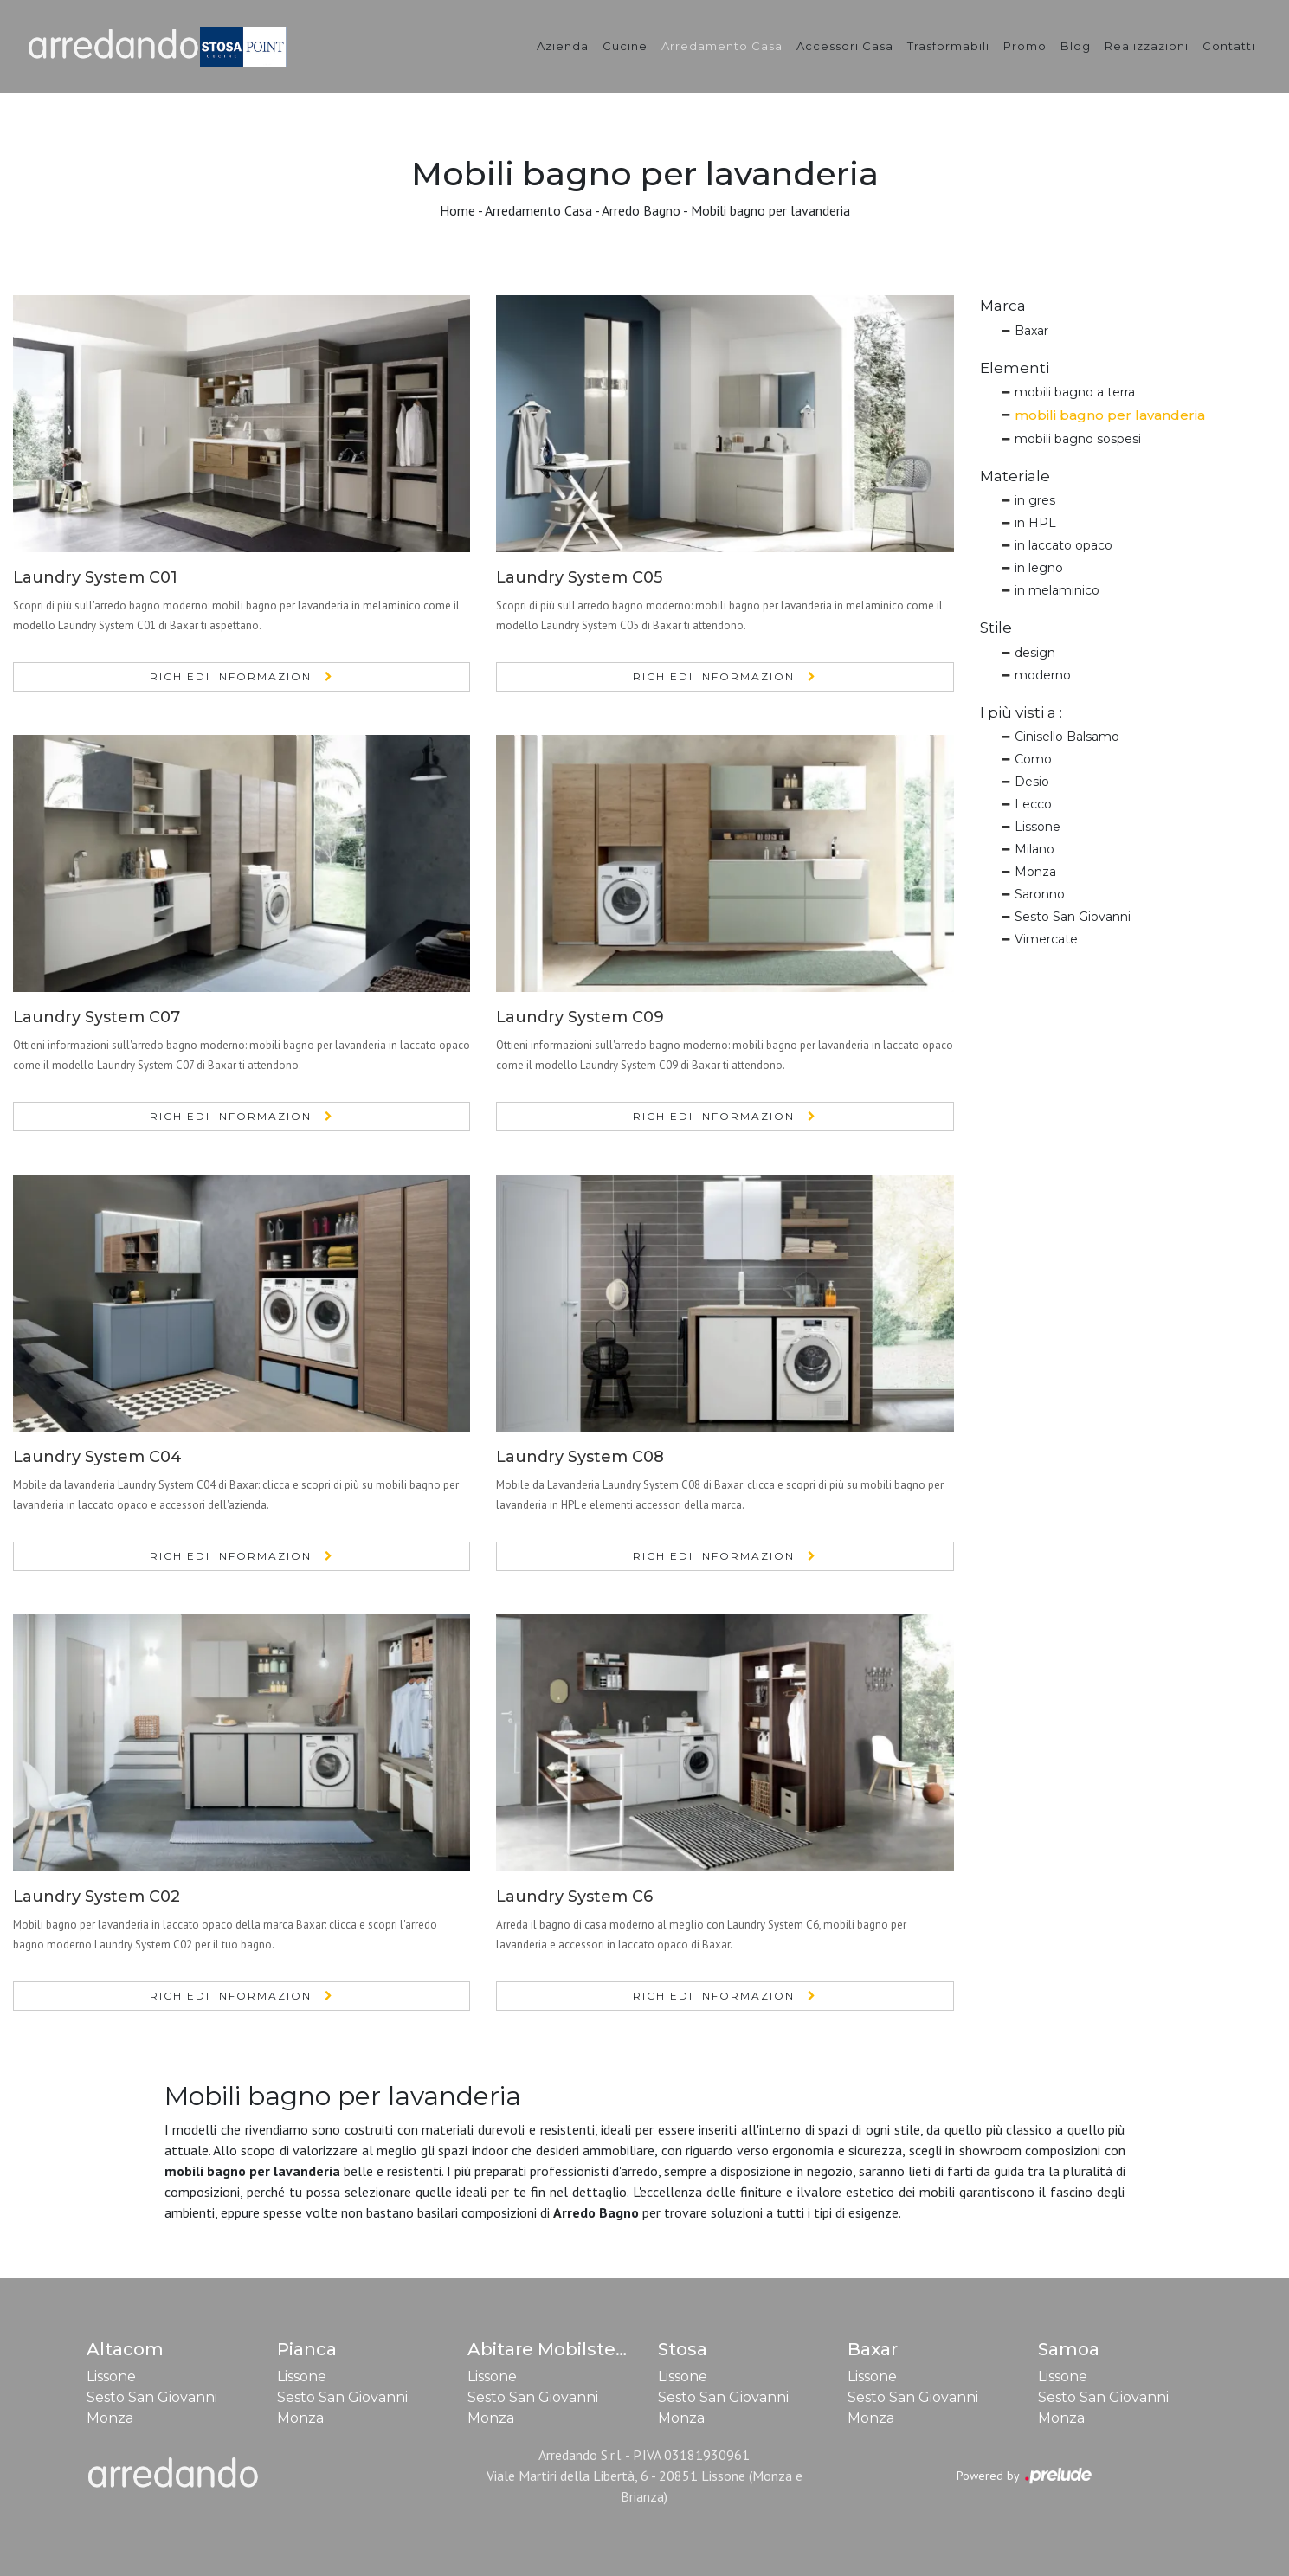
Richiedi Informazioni (233, 676)
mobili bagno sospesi (1078, 439)
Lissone (1037, 826)
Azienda (563, 46)
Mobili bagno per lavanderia (770, 210)
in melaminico (1057, 590)
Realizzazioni (1147, 46)
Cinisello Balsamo (1067, 736)
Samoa (1068, 2349)
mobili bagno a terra (1075, 392)
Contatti (1228, 46)
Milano (1034, 849)
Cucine (625, 46)
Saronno (1040, 894)
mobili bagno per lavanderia (1110, 415)
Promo (1025, 46)
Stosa (682, 2349)
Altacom (125, 2349)
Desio (1032, 781)
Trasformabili (948, 46)
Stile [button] (996, 627)
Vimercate (1046, 939)
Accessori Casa (844, 46)
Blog (1075, 46)
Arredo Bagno (641, 210)
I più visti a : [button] (1021, 712)
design (1035, 652)
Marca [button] (1003, 305)
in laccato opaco (1063, 545)
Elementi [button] (1014, 368)
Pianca (307, 2349)
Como (1033, 759)
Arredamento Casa (722, 46)
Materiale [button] (1015, 476)
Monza (1035, 871)
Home (457, 210)
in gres (1035, 500)
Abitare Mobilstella (551, 2349)
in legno (1039, 568)
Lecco (1033, 804)
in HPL (1035, 523)
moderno (1043, 675)
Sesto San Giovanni (1073, 916)
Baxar (1031, 330)
